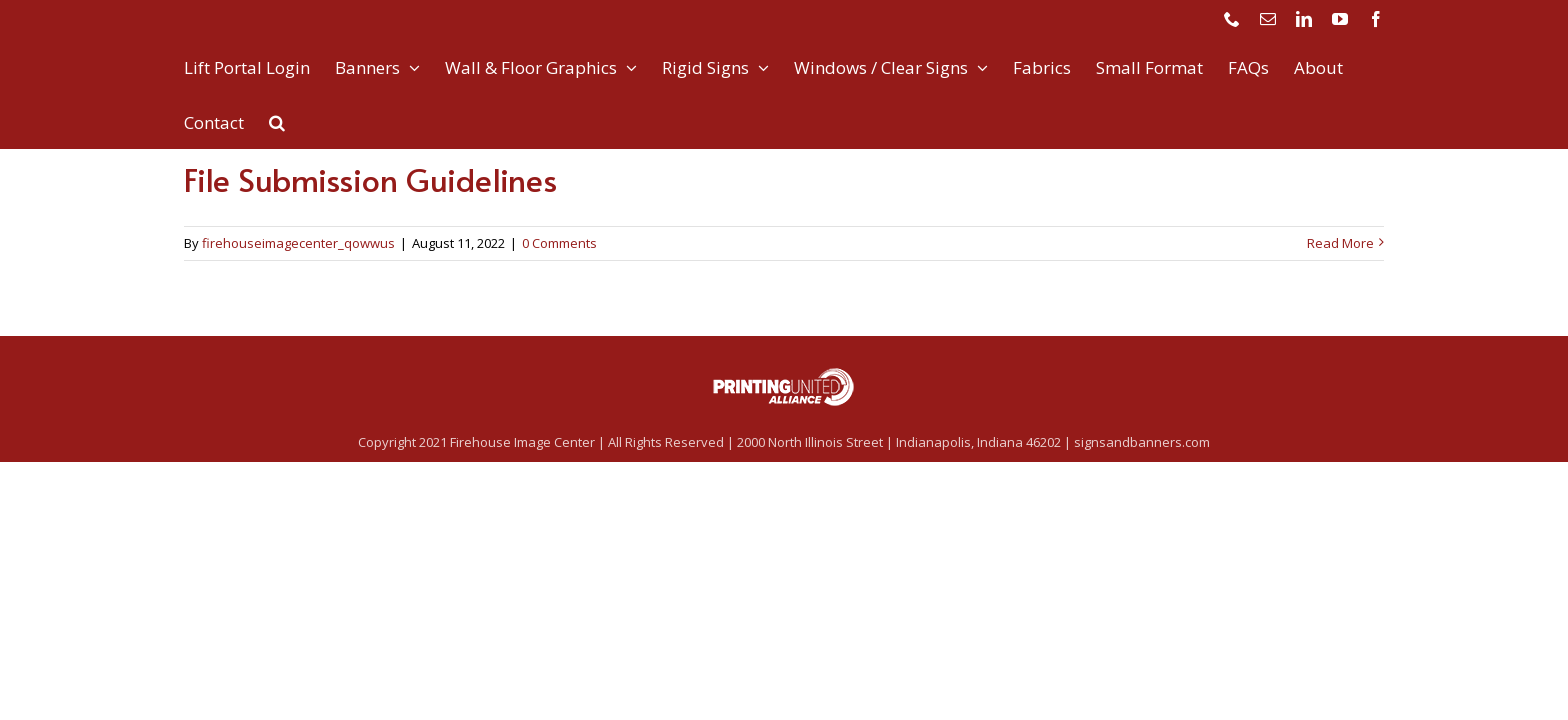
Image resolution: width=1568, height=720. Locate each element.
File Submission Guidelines (370, 179)
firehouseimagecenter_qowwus (298, 243)
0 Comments (559, 243)
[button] (277, 120)
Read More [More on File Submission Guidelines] (1340, 243)
